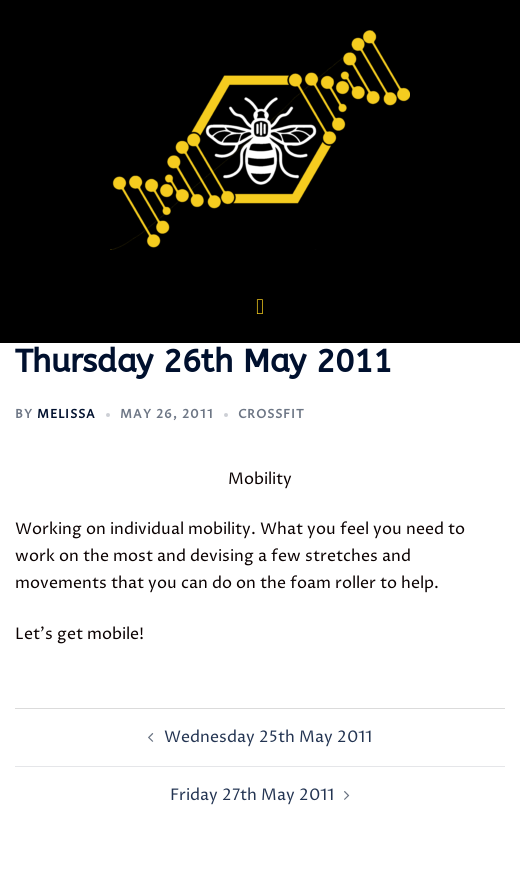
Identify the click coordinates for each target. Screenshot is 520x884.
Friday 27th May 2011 (252, 795)
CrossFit (271, 414)
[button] (259, 306)
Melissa (66, 414)
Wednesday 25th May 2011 (268, 737)
